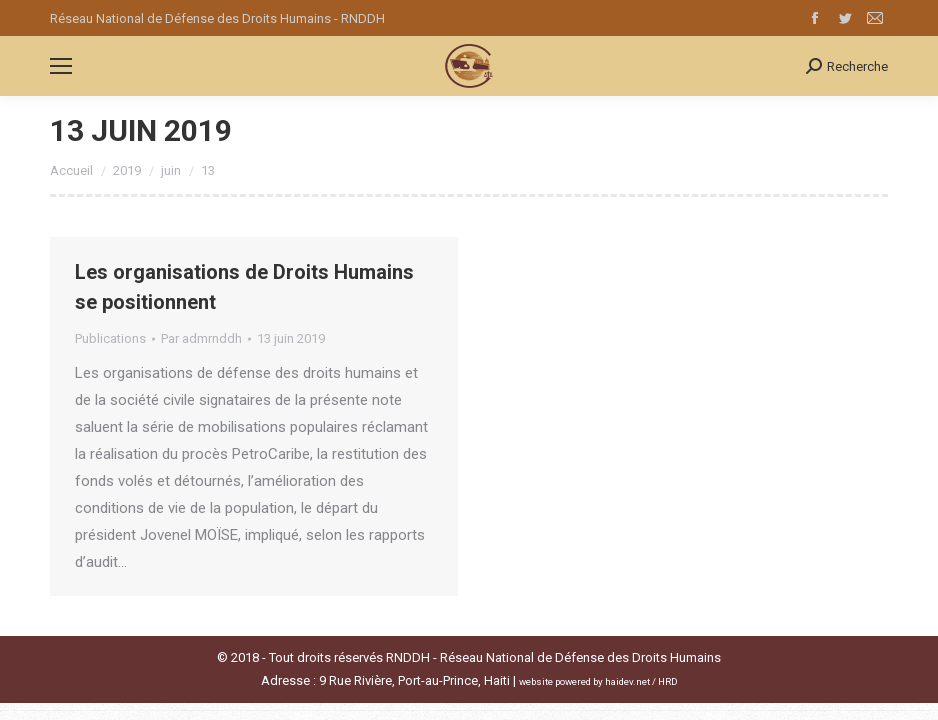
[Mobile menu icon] (61, 66)
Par (201, 338)
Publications (110, 338)
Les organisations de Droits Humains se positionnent (244, 287)
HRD (668, 681)
